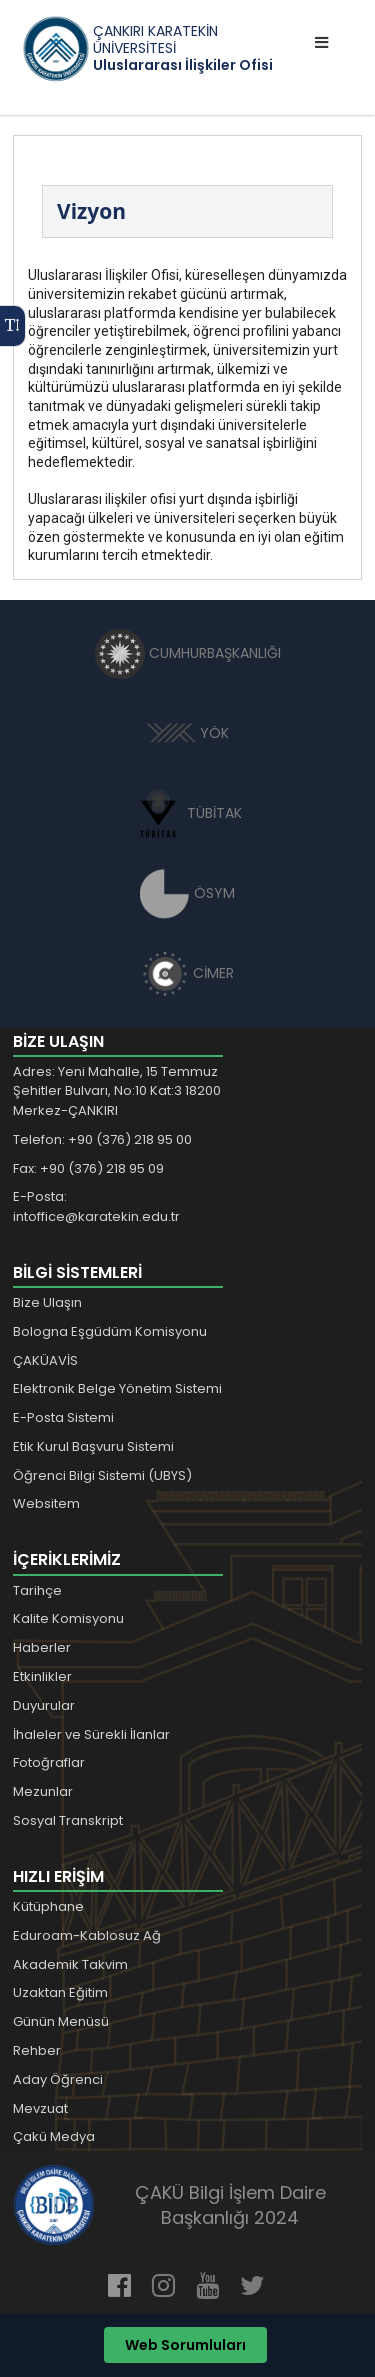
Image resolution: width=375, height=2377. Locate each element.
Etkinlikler (42, 1676)
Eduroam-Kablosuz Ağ (87, 1935)
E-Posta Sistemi (63, 1417)
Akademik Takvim (70, 1964)
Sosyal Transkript (68, 1820)
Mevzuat (40, 2108)
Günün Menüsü (61, 2021)
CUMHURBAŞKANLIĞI (188, 653)
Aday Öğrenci (58, 2079)
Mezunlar (43, 1791)
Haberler (42, 1647)
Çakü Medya (54, 2136)
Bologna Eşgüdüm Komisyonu (110, 1331)
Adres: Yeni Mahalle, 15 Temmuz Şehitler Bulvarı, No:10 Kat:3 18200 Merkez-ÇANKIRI (117, 1091)
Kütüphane (48, 1906)
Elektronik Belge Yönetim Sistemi (117, 1388)
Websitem (46, 1503)
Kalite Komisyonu (68, 1618)
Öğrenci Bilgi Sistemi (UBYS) (102, 1475)
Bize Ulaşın (47, 1302)
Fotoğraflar (49, 1762)
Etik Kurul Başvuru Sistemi (93, 1446)
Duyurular (44, 1705)
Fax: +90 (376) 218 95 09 (88, 1168)
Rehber (37, 2050)
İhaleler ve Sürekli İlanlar (91, 1734)
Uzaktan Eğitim (60, 1992)
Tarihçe (37, 1590)
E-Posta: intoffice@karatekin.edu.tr (96, 1206)
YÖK (187, 733)
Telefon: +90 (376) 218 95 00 (102, 1139)
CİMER (188, 973)
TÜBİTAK (187, 813)
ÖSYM (187, 893)
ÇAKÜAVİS (45, 1360)
